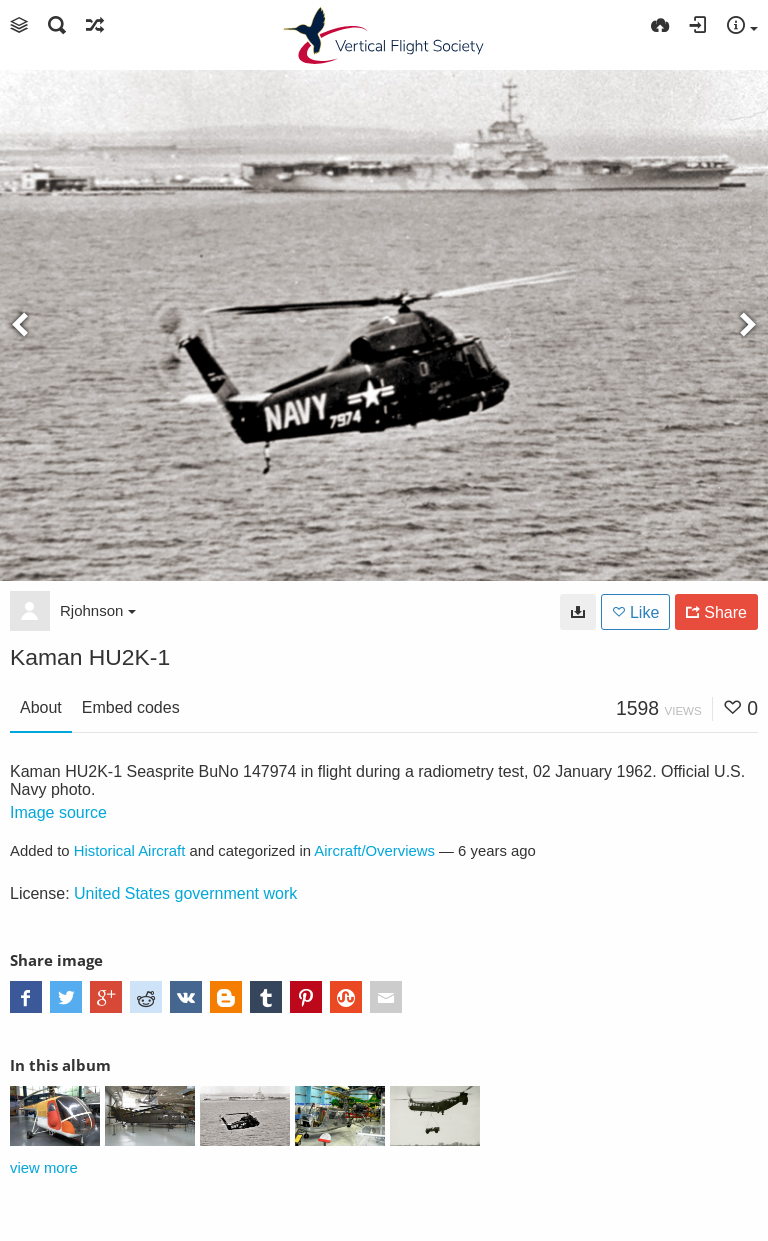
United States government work (185, 893)
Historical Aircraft (130, 851)
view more (44, 1168)
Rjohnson (98, 610)
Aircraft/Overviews (374, 851)
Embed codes (131, 707)
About (41, 707)
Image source (58, 812)
